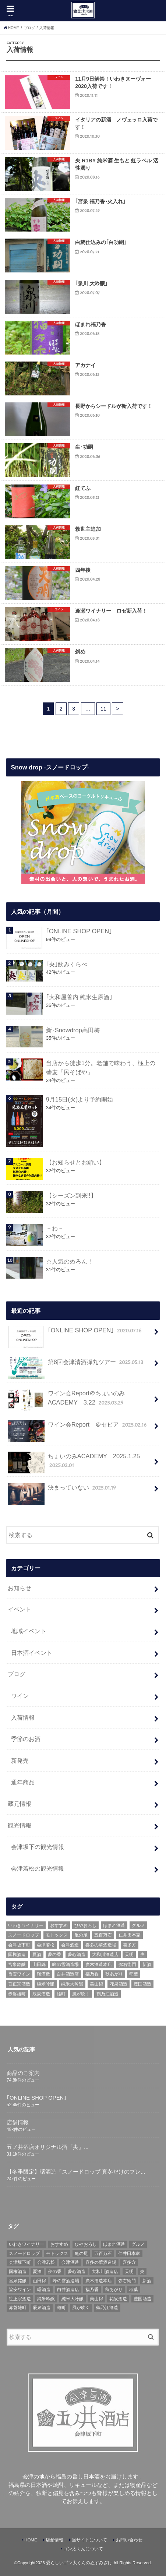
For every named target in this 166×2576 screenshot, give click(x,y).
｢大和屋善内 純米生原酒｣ (79, 997)
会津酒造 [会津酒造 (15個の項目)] (70, 1945)
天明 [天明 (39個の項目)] (129, 1954)
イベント (19, 1609)
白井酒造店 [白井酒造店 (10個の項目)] (68, 1974)
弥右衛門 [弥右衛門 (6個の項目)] (127, 1964)
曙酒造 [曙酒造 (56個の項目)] (43, 1974)
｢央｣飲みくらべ (66, 964)
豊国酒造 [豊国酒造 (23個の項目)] (142, 1984)
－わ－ (55, 1228)
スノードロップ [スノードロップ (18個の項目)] (23, 1935)
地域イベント (28, 1631)
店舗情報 (54, 2540)
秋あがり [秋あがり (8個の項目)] (114, 1974)
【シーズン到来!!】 (71, 1195)
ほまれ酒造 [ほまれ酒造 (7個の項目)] (114, 1925)
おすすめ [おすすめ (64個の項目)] (59, 1925)
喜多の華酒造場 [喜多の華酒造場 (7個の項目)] (100, 1945)
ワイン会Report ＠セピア (78, 1427)
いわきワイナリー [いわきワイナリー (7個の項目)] (25, 1925)
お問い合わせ (129, 2540)
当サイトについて (89, 2540)
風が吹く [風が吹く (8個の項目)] (81, 1994)
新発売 (20, 1760)
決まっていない (62, 1490)
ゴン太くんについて (83, 2549)
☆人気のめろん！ (69, 1261)
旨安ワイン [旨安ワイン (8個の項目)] (19, 1974)
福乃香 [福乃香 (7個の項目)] (92, 1974)
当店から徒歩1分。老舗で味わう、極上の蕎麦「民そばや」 (100, 1067)
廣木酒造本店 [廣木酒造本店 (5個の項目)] (98, 1964)
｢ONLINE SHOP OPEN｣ (79, 931)
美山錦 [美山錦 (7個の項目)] (96, 1984)
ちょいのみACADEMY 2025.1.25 (74, 1463)
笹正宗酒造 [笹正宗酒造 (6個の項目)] (19, 1984)
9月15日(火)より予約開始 (79, 1099)
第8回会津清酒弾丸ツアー (76, 1365)
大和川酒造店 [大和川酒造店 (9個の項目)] (105, 1954)
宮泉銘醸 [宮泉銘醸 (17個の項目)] (17, 1964)
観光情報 (19, 1825)
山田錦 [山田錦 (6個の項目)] (39, 1964)
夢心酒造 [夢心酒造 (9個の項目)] (76, 1954)
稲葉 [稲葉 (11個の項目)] (133, 1974)
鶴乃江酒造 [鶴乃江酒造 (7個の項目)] (107, 1994)
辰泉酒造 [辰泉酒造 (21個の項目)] (41, 1994)
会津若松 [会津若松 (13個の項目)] (45, 1945)
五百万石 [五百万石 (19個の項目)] (103, 1935)
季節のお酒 (25, 1738)
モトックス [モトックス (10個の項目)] (57, 1935)
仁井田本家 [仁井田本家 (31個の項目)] (130, 1935)
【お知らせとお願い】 (75, 1162)
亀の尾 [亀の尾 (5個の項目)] (81, 1935)
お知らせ (19, 1588)
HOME (30, 2540)
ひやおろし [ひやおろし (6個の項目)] (85, 1925)
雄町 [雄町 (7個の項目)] (61, 1994)
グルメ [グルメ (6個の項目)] (138, 1925)
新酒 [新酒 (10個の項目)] (146, 1964)
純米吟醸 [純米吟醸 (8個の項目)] (45, 1984)
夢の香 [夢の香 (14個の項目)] (54, 1954)
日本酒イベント (31, 1652)
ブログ (16, 1674)
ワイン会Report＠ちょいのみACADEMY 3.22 (66, 1400)
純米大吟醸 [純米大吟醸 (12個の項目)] (72, 1984)
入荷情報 (23, 1717)
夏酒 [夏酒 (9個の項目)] (36, 1954)
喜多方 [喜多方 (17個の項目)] (129, 1945)
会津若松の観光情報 (37, 1868)
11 (103, 709)
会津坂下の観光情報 (37, 1846)
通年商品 (23, 1782)
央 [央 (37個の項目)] (142, 1954)
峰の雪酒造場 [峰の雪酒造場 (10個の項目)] (65, 1964)
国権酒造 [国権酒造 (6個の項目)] (17, 1954)
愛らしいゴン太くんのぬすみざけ (79, 2563)
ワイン (20, 1695)
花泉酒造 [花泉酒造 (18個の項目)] (118, 1984)
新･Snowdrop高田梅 (73, 1030)
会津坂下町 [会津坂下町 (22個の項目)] (19, 1945)
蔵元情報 (19, 1803)
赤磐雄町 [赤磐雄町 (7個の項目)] (17, 1994)
